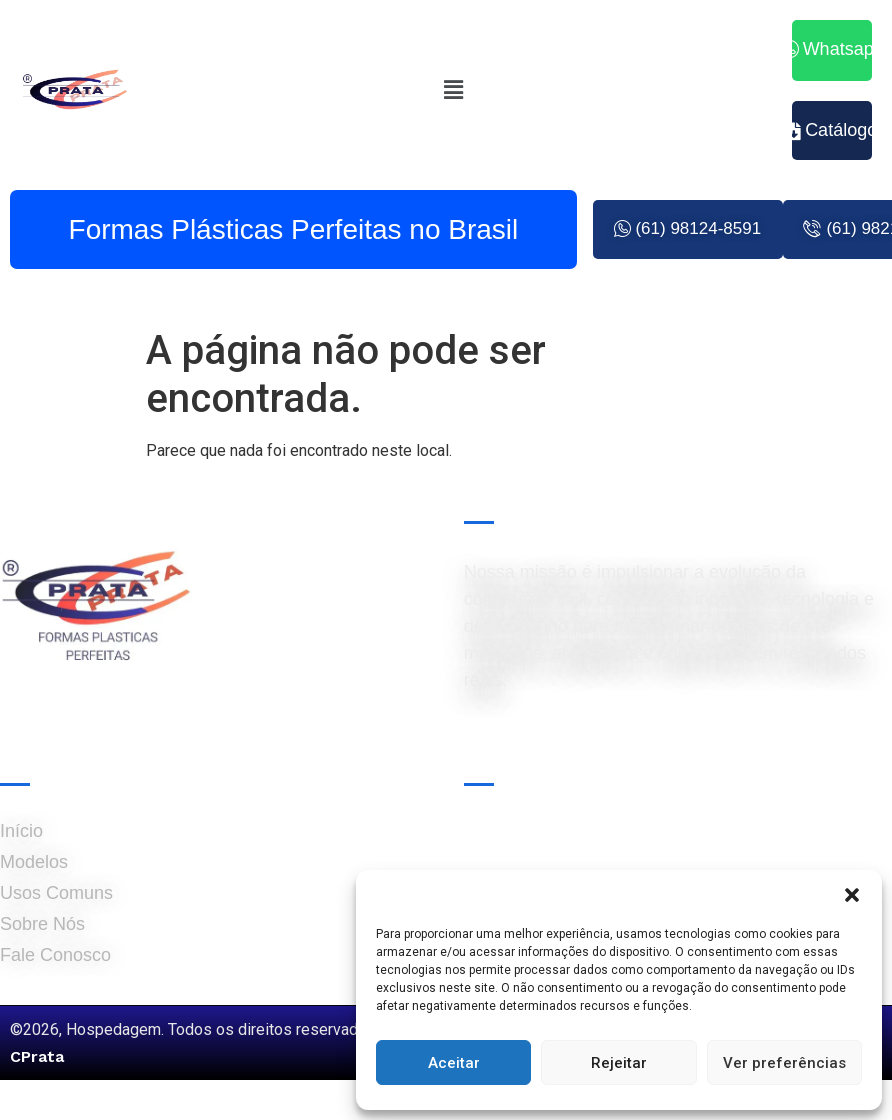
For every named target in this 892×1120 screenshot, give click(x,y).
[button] (852, 895)
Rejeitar (619, 1063)
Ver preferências (784, 1063)
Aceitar (454, 1063)
